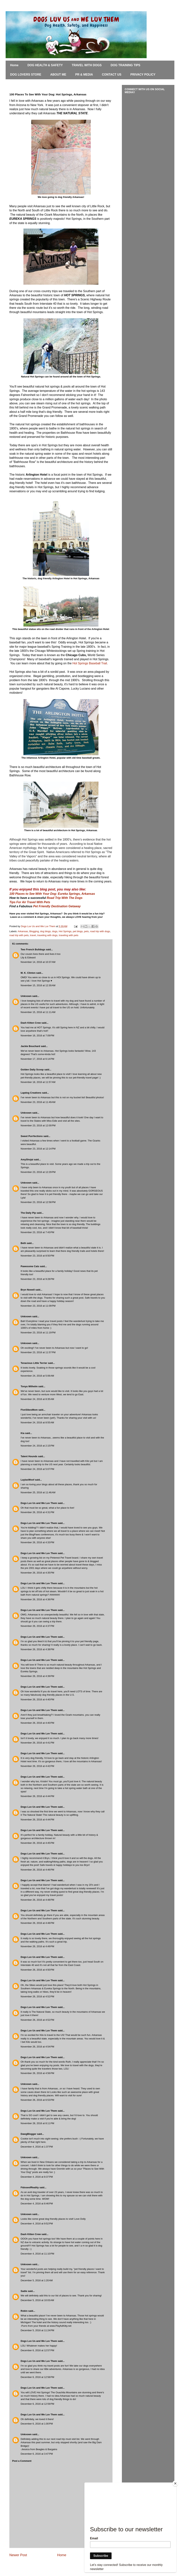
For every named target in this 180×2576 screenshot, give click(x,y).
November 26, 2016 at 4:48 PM (37, 1899)
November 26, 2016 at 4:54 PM (37, 2046)
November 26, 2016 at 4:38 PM (37, 1649)
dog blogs (45, 931)
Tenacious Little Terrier (34, 1363)
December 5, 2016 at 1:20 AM (37, 2280)
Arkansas (23, 931)
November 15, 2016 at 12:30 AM (38, 985)
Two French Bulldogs (33, 949)
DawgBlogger (28, 2134)
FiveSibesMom (29, 1409)
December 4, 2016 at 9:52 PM (37, 2223)
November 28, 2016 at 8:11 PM (37, 2123)
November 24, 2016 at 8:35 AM (37, 1399)
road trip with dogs (100, 931)
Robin (24, 2310)
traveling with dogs (47, 935)
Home (14, 65)
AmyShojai (27, 1159)
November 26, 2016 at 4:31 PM (37, 1512)
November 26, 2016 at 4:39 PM (37, 1676)
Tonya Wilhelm (29, 1386)
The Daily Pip (29, 1212)
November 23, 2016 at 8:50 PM (37, 1255)
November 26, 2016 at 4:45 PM (37, 1843)
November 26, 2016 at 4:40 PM (37, 1699)
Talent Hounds (29, 1456)
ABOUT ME (58, 74)
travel (33, 935)
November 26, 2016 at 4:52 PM (37, 1996)
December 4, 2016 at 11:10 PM (37, 2253)
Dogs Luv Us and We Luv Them (39, 1503)
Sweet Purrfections (32, 1136)
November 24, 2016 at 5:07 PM (37, 1469)
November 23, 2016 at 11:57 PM (38, 1352)
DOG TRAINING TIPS (125, 65)
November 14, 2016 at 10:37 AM (38, 962)
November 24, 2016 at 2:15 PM (37, 1445)
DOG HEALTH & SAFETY (45, 65)
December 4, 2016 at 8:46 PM (37, 2203)
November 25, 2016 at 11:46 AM (38, 1492)
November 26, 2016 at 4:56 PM (37, 2073)
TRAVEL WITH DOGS (87, 65)
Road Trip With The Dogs (64, 897)
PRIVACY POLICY (142, 74)
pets (86, 931)
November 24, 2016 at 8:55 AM (37, 1422)
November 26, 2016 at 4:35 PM (37, 1572)
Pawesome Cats (30, 1266)
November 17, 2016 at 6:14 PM (37, 1058)
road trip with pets (19, 935)
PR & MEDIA (84, 74)
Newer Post (18, 2555)
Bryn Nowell (28, 1289)
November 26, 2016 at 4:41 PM (37, 1742)
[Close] (175, 2483)
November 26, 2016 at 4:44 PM (37, 1796)
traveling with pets (68, 935)
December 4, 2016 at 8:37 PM (37, 2176)
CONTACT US (112, 74)
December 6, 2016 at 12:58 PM (37, 2377)
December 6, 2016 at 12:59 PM (37, 2403)
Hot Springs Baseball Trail (89, 663)
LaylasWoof (27, 1479)
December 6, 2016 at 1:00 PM (37, 2423)
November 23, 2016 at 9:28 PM (37, 1279)
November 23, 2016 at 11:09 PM (38, 1305)
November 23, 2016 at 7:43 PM (37, 1232)
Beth (23, 1243)
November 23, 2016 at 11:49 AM (38, 1102)
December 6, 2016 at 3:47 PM (37, 2453)
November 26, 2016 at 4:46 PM (37, 1869)
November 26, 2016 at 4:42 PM (37, 1766)
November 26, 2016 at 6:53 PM (37, 2100)
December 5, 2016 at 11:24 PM (37, 2330)
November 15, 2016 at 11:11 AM (38, 1012)
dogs (54, 931)
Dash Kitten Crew (31, 1022)
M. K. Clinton (28, 972)
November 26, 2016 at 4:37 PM (37, 1626)
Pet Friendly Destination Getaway (57, 906)
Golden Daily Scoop (32, 1069)
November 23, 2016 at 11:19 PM (38, 1332)
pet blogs (78, 931)
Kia (22, 1433)
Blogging (34, 931)
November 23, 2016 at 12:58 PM (38, 1202)
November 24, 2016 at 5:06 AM (37, 1375)
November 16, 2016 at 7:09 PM (37, 1035)
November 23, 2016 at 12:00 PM (38, 1125)
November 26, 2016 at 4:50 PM (37, 1969)
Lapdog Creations (31, 1092)
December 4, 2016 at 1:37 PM (37, 2146)
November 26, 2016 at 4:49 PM (37, 1946)
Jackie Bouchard (30, 1046)
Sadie (24, 2291)
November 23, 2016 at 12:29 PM (38, 1172)
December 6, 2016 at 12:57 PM (37, 2350)
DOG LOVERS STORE (25, 74)
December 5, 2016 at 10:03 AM (37, 2300)
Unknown (26, 996)
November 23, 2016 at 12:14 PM (38, 1148)
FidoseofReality (30, 2187)
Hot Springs (65, 931)
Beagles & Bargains (46, 2449)
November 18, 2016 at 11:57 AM (38, 1082)
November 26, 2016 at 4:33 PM (37, 1542)
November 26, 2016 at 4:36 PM (37, 1599)
